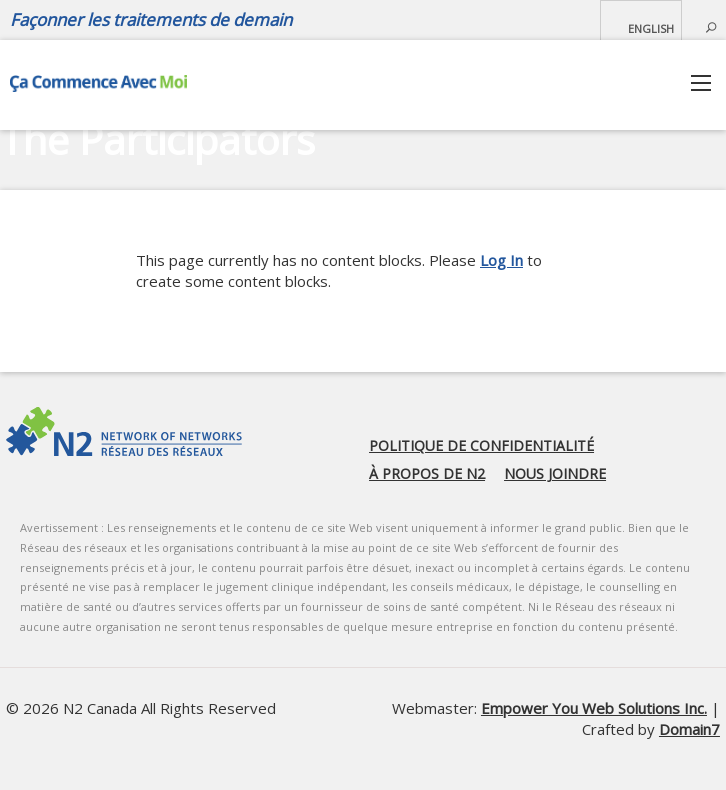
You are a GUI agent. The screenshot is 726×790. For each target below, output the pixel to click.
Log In (501, 260)
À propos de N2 (427, 473)
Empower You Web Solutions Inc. (594, 708)
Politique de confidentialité (481, 445)
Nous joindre (555, 473)
